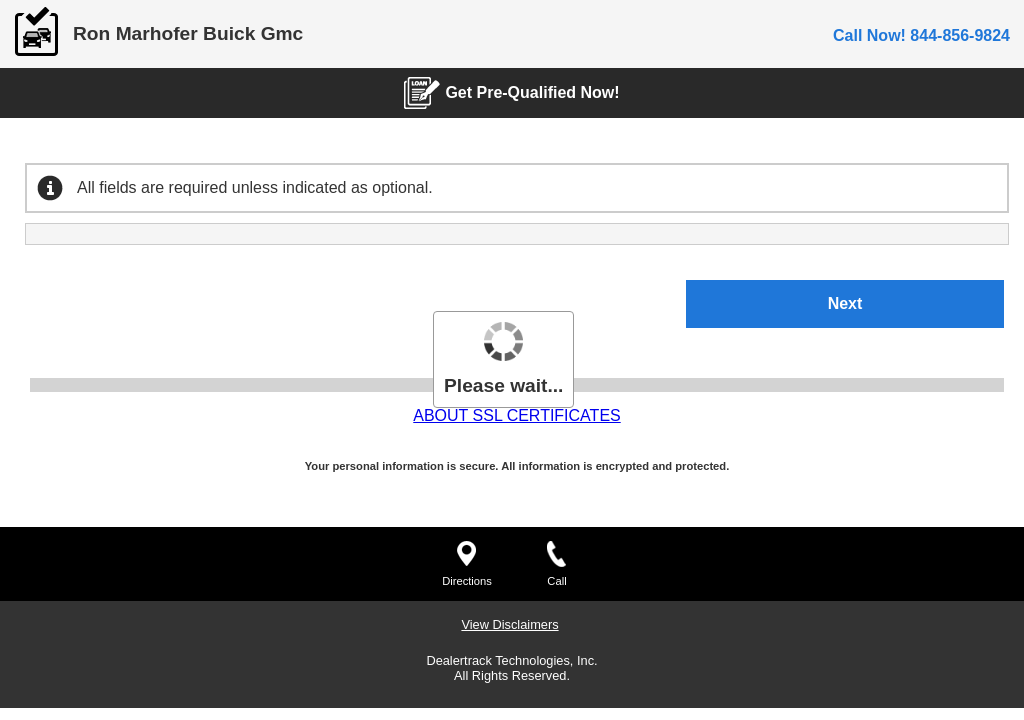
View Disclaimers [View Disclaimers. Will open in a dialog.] (509, 165)
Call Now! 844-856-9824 (921, 35)
